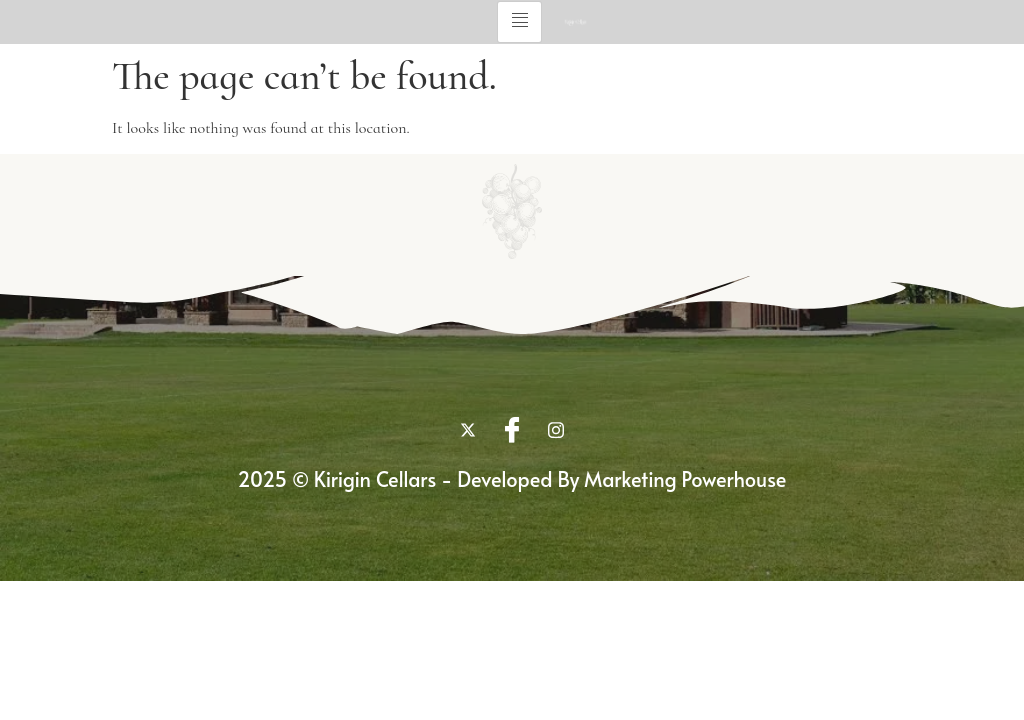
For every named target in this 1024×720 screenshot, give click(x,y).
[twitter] (468, 429)
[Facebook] (512, 429)
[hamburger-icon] (519, 22)
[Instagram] (556, 429)
